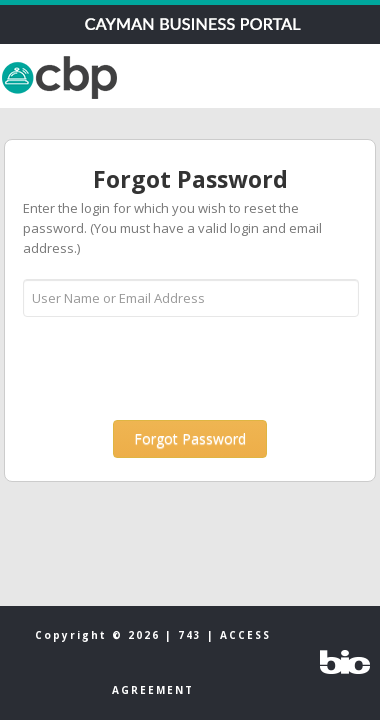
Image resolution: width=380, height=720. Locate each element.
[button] (190, 439)
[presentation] (175, 367)
